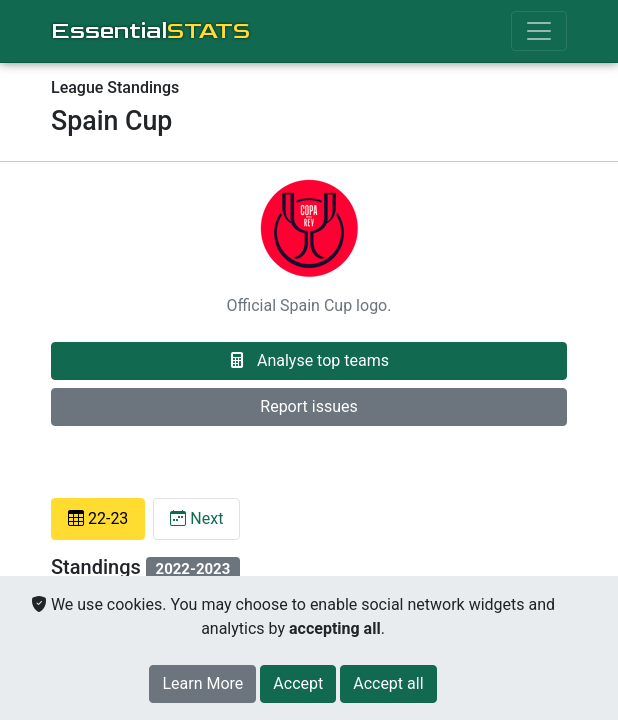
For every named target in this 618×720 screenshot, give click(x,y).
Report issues (308, 406)
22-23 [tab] (98, 518)
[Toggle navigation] (539, 31)
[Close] (298, 684)
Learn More (202, 683)
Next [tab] (196, 518)
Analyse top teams (309, 360)
